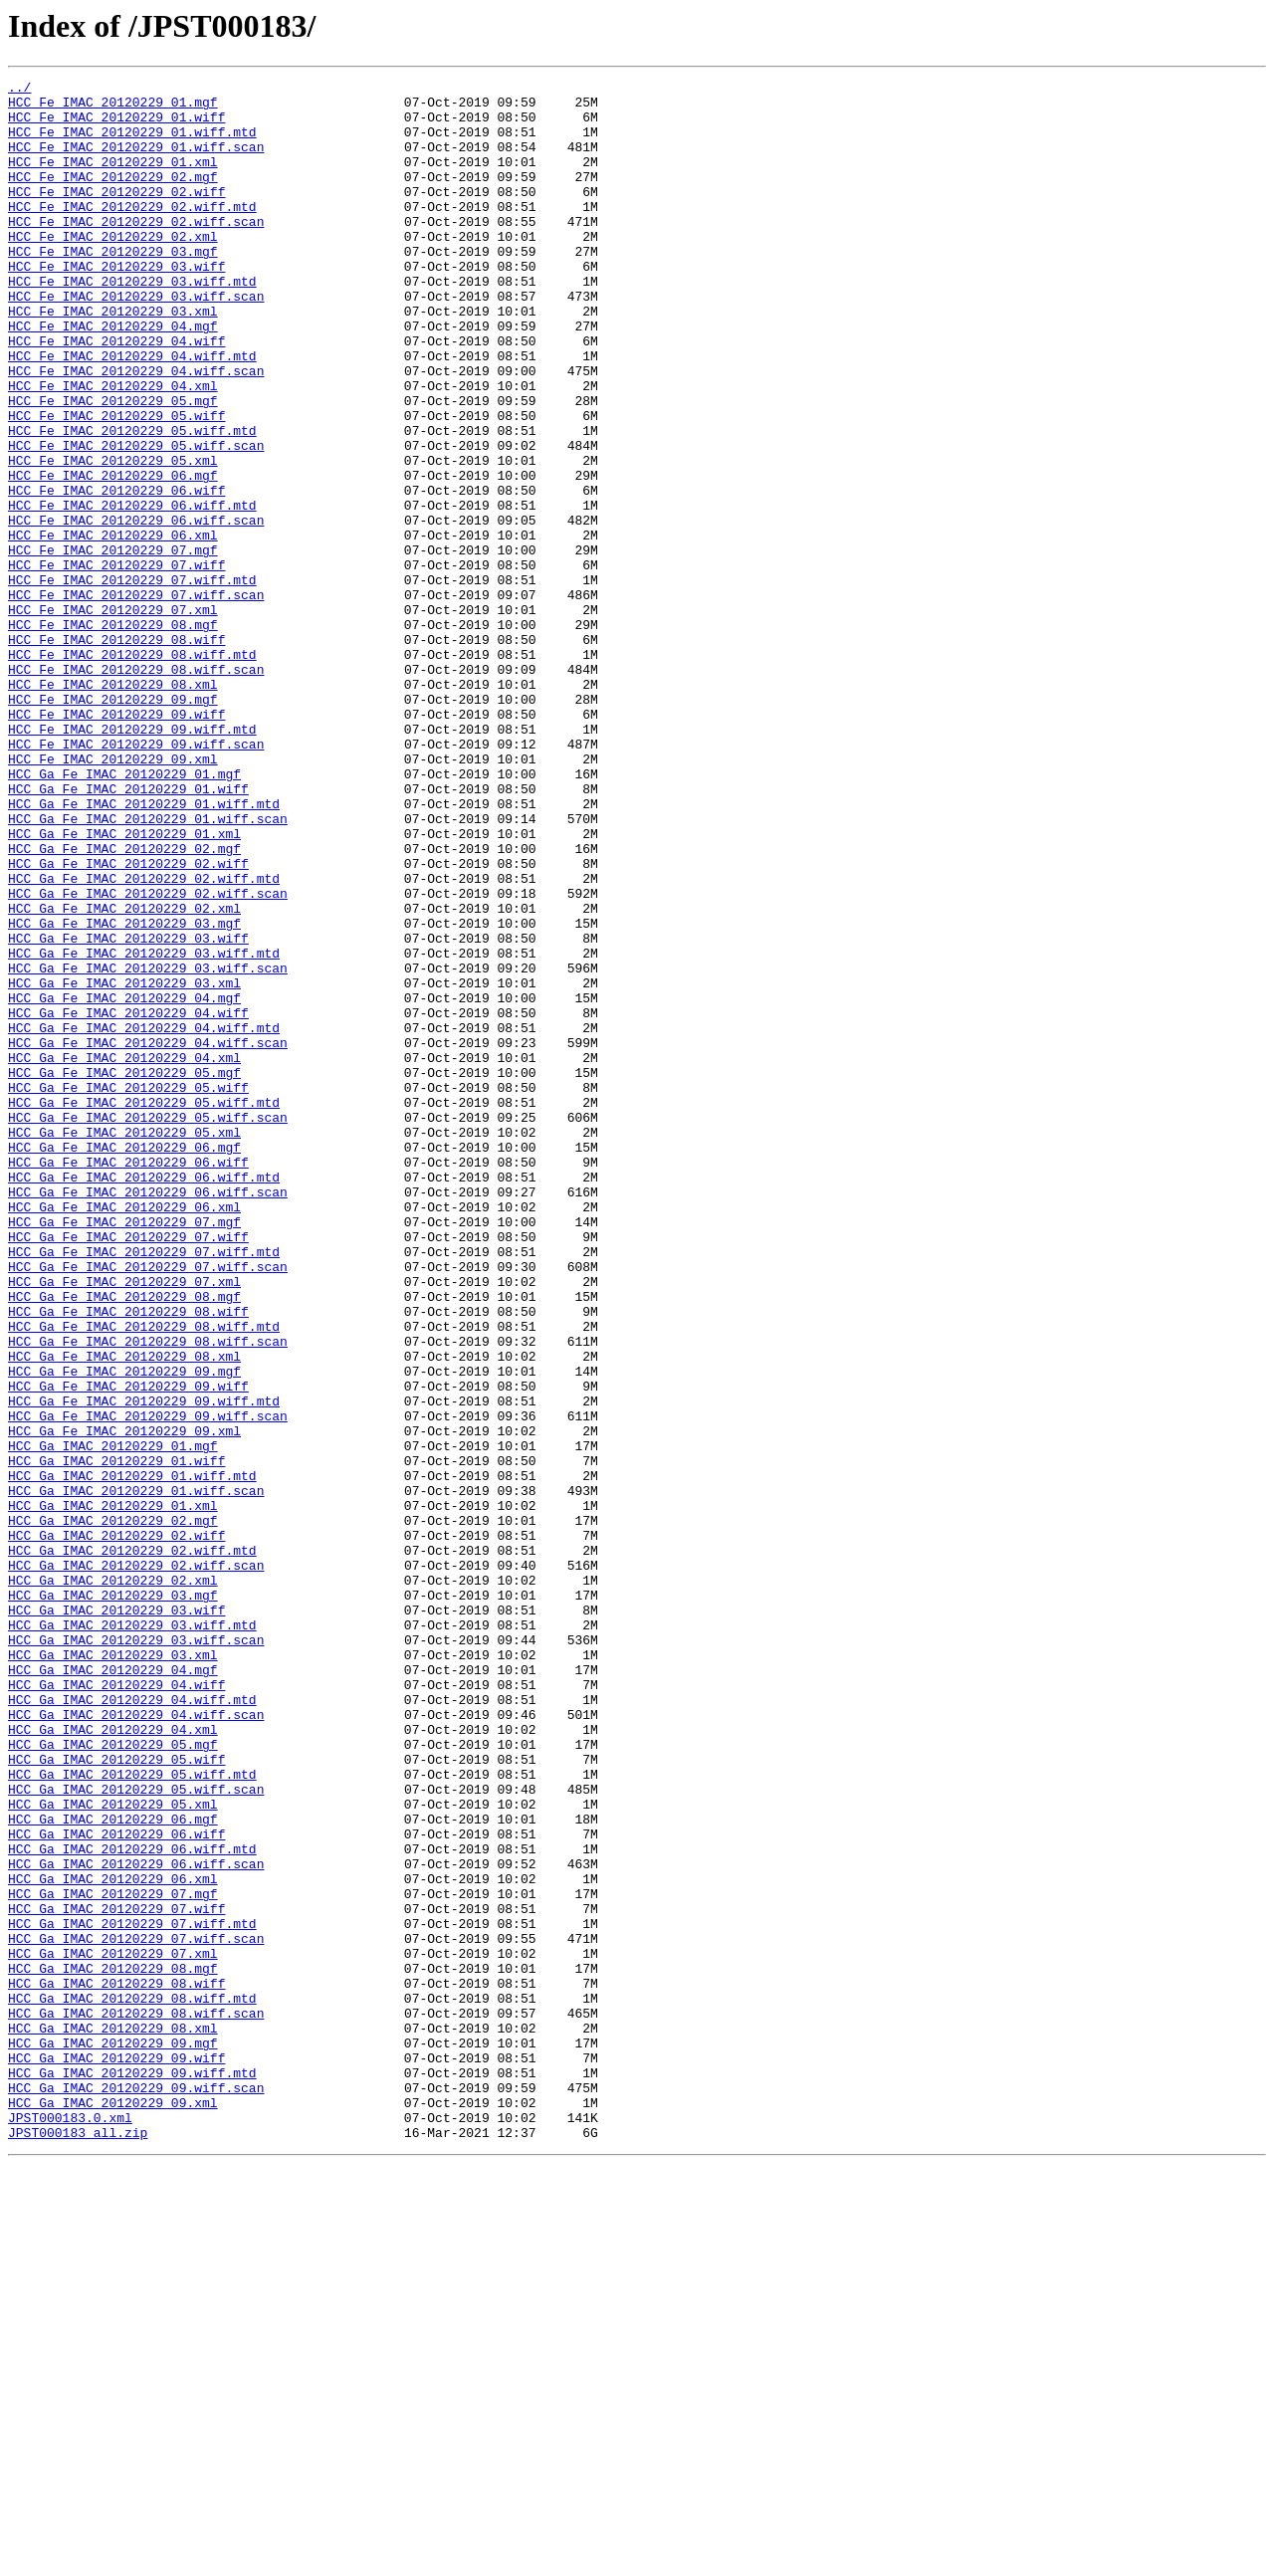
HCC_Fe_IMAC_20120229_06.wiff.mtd (132, 591)
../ (19, 90)
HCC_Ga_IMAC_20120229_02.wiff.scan (136, 1863)
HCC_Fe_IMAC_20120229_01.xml (113, 179)
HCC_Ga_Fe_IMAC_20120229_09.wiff (128, 1648)
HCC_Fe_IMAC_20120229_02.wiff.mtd (132, 233)
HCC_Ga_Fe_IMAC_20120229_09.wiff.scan (148, 1684)
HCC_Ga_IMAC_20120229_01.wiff (116, 1738)
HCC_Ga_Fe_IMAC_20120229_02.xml (124, 1075)
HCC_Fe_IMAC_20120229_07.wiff (116, 663)
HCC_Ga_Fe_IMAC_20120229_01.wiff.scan (148, 967)
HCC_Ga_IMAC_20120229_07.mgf (113, 2257)
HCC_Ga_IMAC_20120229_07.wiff (116, 2275)
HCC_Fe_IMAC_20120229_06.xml (113, 627)
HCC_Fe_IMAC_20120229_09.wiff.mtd (132, 860)
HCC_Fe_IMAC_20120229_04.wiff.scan (136, 430)
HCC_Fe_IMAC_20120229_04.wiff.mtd (132, 412)
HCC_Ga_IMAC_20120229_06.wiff (116, 2186)
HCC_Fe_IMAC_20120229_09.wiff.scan (136, 878)
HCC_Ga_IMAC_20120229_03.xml (113, 1971)
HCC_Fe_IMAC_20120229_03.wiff (116, 305)
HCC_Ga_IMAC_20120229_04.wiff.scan (136, 2042)
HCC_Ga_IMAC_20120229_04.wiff (116, 2007)
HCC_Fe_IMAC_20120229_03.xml (113, 358)
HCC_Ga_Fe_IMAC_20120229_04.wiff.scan (148, 1236)
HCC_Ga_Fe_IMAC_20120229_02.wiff (128, 1021)
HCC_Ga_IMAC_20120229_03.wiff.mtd (132, 1935)
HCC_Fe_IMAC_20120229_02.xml (113, 269)
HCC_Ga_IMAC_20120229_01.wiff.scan (136, 1774)
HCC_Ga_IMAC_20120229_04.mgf (113, 1989)
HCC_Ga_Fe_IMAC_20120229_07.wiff (128, 1469)
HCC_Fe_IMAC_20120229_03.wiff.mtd (132, 322)
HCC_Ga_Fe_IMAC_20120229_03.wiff (128, 1111)
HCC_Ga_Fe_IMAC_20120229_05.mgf (124, 1272)
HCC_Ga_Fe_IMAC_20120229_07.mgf (124, 1451)
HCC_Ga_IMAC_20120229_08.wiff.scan (136, 2401)
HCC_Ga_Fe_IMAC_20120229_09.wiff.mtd (144, 1666)
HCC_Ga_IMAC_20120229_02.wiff (116, 1827)
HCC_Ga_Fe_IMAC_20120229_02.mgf (124, 1003)
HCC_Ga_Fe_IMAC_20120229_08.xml (124, 1612)
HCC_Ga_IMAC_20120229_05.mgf (113, 2078)
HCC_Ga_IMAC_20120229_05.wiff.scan (136, 2132)
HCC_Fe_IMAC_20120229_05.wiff (116, 484)
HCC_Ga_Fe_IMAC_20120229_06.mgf (124, 1362)
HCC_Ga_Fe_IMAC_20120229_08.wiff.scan (148, 1595)
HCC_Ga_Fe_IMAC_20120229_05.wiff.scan (148, 1326)
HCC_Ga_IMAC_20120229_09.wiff (116, 2455)
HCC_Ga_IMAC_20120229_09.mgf (113, 2437)
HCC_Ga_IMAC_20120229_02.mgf (113, 1810)
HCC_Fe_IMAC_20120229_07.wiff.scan (136, 699)
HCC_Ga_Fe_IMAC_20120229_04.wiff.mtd (144, 1218)
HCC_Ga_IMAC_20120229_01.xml (113, 1792)
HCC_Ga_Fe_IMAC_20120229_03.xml (124, 1165)
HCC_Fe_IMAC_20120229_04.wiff (116, 394)
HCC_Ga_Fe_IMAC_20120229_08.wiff (128, 1559)
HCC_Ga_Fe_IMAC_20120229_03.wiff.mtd (144, 1129)
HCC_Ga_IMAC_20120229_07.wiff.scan (136, 2311)
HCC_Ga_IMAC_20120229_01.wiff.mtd (132, 1756)
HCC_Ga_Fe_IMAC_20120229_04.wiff (128, 1200)
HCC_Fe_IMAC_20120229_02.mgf (113, 197)
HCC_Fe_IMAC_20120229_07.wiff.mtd (132, 681)
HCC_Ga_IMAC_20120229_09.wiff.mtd (132, 2472)
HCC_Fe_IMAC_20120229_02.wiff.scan (136, 251)
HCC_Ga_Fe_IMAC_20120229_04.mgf (124, 1182)
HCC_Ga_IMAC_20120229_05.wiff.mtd (132, 2114)
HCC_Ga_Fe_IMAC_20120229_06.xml (124, 1433)
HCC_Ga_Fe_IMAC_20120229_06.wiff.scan (148, 1415)
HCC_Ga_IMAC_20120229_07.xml (113, 2329)
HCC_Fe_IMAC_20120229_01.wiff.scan (136, 161)
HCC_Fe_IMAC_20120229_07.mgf (113, 645)
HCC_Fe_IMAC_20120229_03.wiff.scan (136, 340)
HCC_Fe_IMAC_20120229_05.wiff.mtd (132, 502)
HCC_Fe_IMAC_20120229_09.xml (113, 896)
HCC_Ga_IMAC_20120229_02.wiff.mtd (132, 1845)
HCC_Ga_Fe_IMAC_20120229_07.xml (124, 1523)
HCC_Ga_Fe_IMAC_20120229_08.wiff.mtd (144, 1577)
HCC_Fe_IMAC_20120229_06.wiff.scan (136, 609)
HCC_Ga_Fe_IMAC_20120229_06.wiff (128, 1380)
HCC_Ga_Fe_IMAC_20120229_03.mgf (124, 1093)
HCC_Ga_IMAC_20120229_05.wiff (116, 2096)
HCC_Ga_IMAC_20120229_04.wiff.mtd (132, 2025)
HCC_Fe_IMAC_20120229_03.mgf (113, 287)
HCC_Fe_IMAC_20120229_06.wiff (116, 573)
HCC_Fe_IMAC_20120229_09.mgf (113, 824)
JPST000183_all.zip (77, 2544)
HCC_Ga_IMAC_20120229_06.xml (113, 2240)
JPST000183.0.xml (70, 2526)
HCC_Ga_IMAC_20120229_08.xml (113, 2419)
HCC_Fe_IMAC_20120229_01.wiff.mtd (132, 143)
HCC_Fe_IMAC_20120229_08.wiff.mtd (132, 770)
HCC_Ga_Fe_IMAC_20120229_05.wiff (128, 1290)
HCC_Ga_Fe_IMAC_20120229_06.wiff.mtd (144, 1397)
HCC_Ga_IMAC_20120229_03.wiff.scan (136, 1953)
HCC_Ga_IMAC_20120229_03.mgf (113, 1899)
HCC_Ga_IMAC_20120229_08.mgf (113, 2347)
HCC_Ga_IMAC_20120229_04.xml (113, 2060)
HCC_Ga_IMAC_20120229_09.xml (113, 2508)
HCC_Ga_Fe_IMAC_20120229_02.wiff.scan (148, 1057)
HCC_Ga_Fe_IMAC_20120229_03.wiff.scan (148, 1147)
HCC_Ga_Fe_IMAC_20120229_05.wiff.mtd (144, 1308)
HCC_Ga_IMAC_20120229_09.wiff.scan (136, 2490)
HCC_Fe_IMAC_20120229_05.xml (113, 537)
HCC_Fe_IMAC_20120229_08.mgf (113, 735)
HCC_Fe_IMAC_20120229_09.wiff (116, 842)
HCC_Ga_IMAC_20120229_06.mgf (113, 2168)
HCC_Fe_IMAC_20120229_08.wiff (116, 752)
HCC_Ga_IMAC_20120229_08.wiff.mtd (132, 2383)
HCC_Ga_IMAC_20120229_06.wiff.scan (136, 2222)
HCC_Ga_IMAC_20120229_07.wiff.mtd (132, 2293)
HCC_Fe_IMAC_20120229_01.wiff (116, 125)
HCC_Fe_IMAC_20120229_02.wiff (116, 215)
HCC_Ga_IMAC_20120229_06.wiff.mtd (132, 2204)
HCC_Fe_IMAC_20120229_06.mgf (113, 555)
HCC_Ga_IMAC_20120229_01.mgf (113, 1720)
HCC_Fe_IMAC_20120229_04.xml (113, 448)
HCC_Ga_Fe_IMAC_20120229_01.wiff (128, 932)
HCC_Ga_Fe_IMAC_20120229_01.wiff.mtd (144, 950)
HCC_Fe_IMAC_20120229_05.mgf (113, 466)
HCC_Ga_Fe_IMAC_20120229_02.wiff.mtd (144, 1039)
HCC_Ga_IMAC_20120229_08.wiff (116, 2365)
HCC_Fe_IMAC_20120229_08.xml (113, 806)
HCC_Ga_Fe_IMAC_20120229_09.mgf (124, 1630)
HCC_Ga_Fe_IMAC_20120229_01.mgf (124, 914)
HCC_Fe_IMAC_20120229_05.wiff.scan (136, 520)
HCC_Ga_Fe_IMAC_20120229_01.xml (124, 985)
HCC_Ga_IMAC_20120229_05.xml (113, 2150)
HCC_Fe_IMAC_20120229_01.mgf (113, 107)
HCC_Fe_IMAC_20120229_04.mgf (113, 376)
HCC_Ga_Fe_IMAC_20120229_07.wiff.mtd (144, 1487)
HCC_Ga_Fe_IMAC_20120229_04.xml (124, 1254)
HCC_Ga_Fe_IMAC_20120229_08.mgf (124, 1541)
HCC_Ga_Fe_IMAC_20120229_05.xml (124, 1344)
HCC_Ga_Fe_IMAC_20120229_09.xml (124, 1702)
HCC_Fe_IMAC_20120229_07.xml (113, 717)
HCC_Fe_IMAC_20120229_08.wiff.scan (136, 788)
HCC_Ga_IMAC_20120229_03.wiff (116, 1917)
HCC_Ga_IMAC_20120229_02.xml (113, 1881)
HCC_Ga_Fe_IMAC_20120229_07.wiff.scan (148, 1505)
